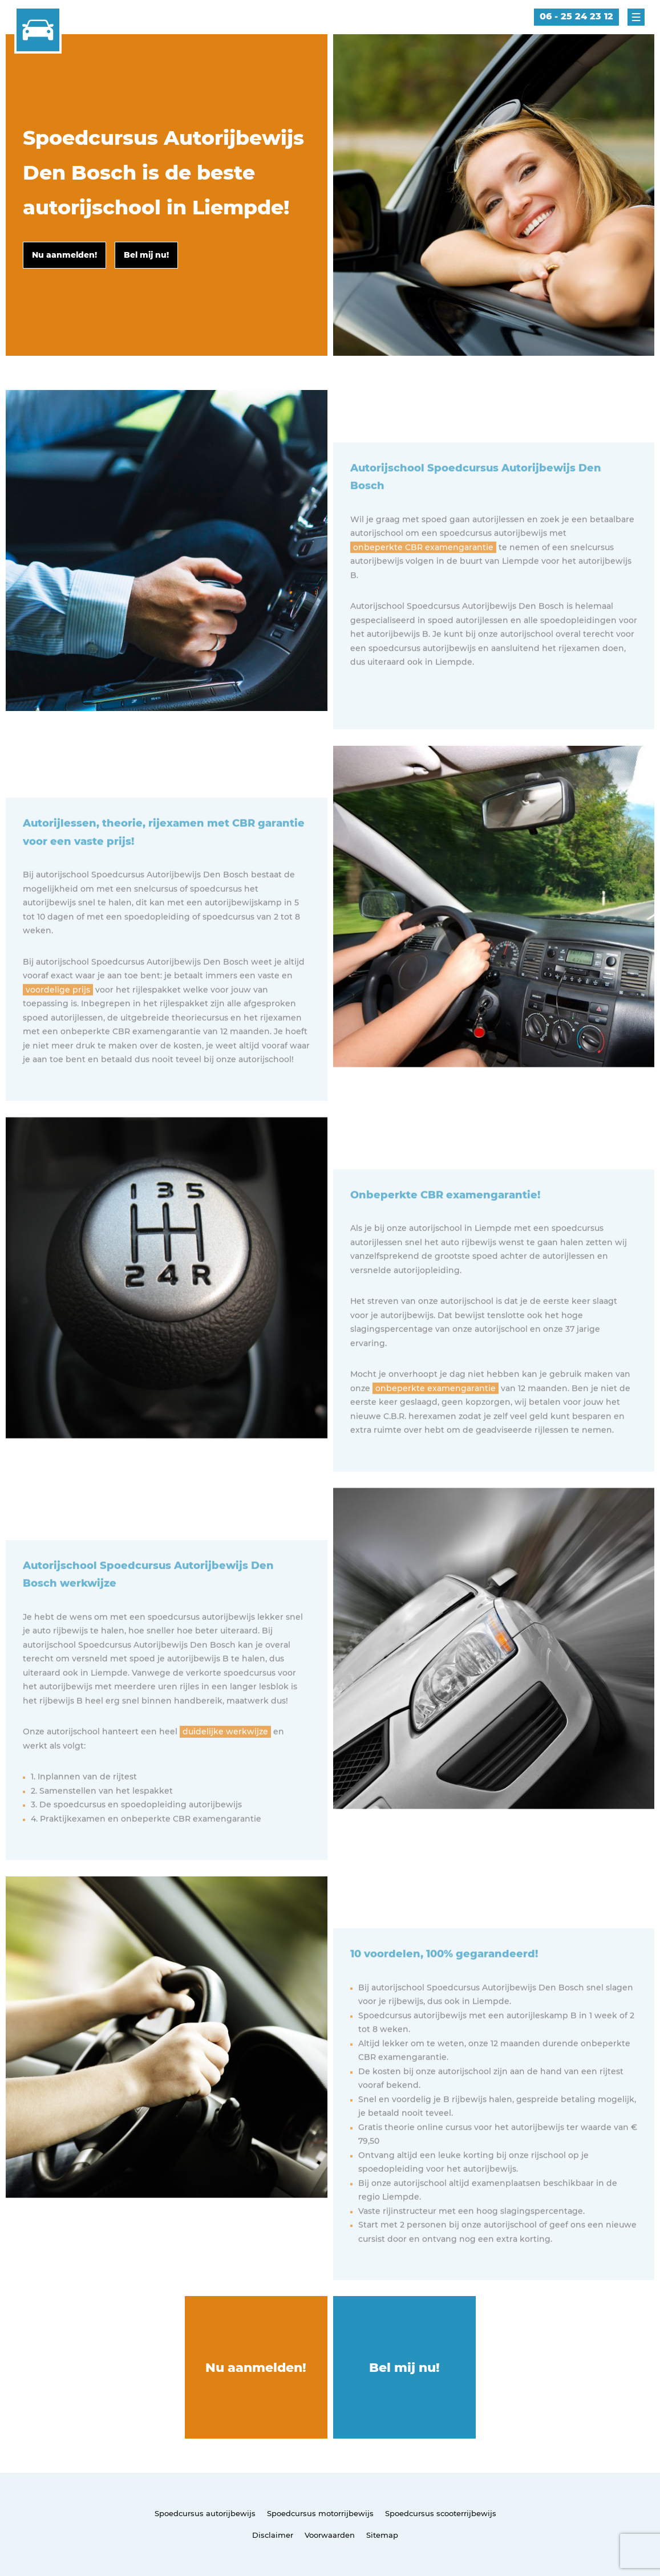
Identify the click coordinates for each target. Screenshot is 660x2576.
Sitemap (382, 2535)
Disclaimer (272, 2535)
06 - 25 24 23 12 (576, 16)
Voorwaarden (330, 2535)
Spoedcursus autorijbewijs (205, 2513)
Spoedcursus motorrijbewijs (320, 2513)
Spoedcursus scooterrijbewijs (440, 2513)
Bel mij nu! (404, 2367)
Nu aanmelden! (255, 2367)
